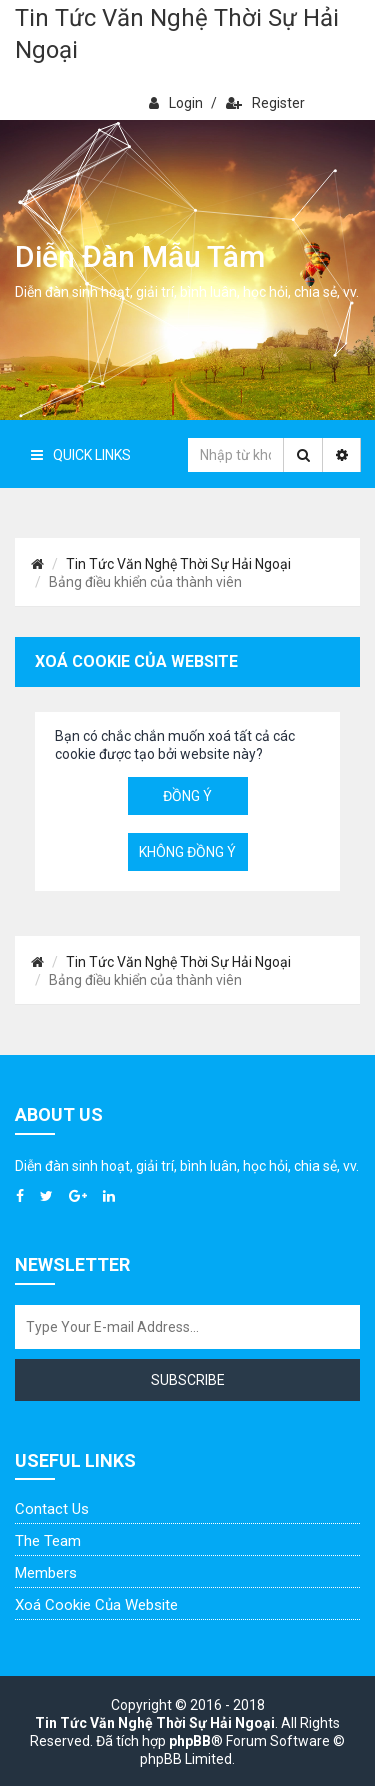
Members (46, 1573)
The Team (48, 1541)
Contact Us (52, 1509)
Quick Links (81, 455)
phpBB (190, 1741)
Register (265, 103)
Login (176, 103)
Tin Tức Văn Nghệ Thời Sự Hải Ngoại (177, 34)
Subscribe (188, 1380)
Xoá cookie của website (96, 1605)
